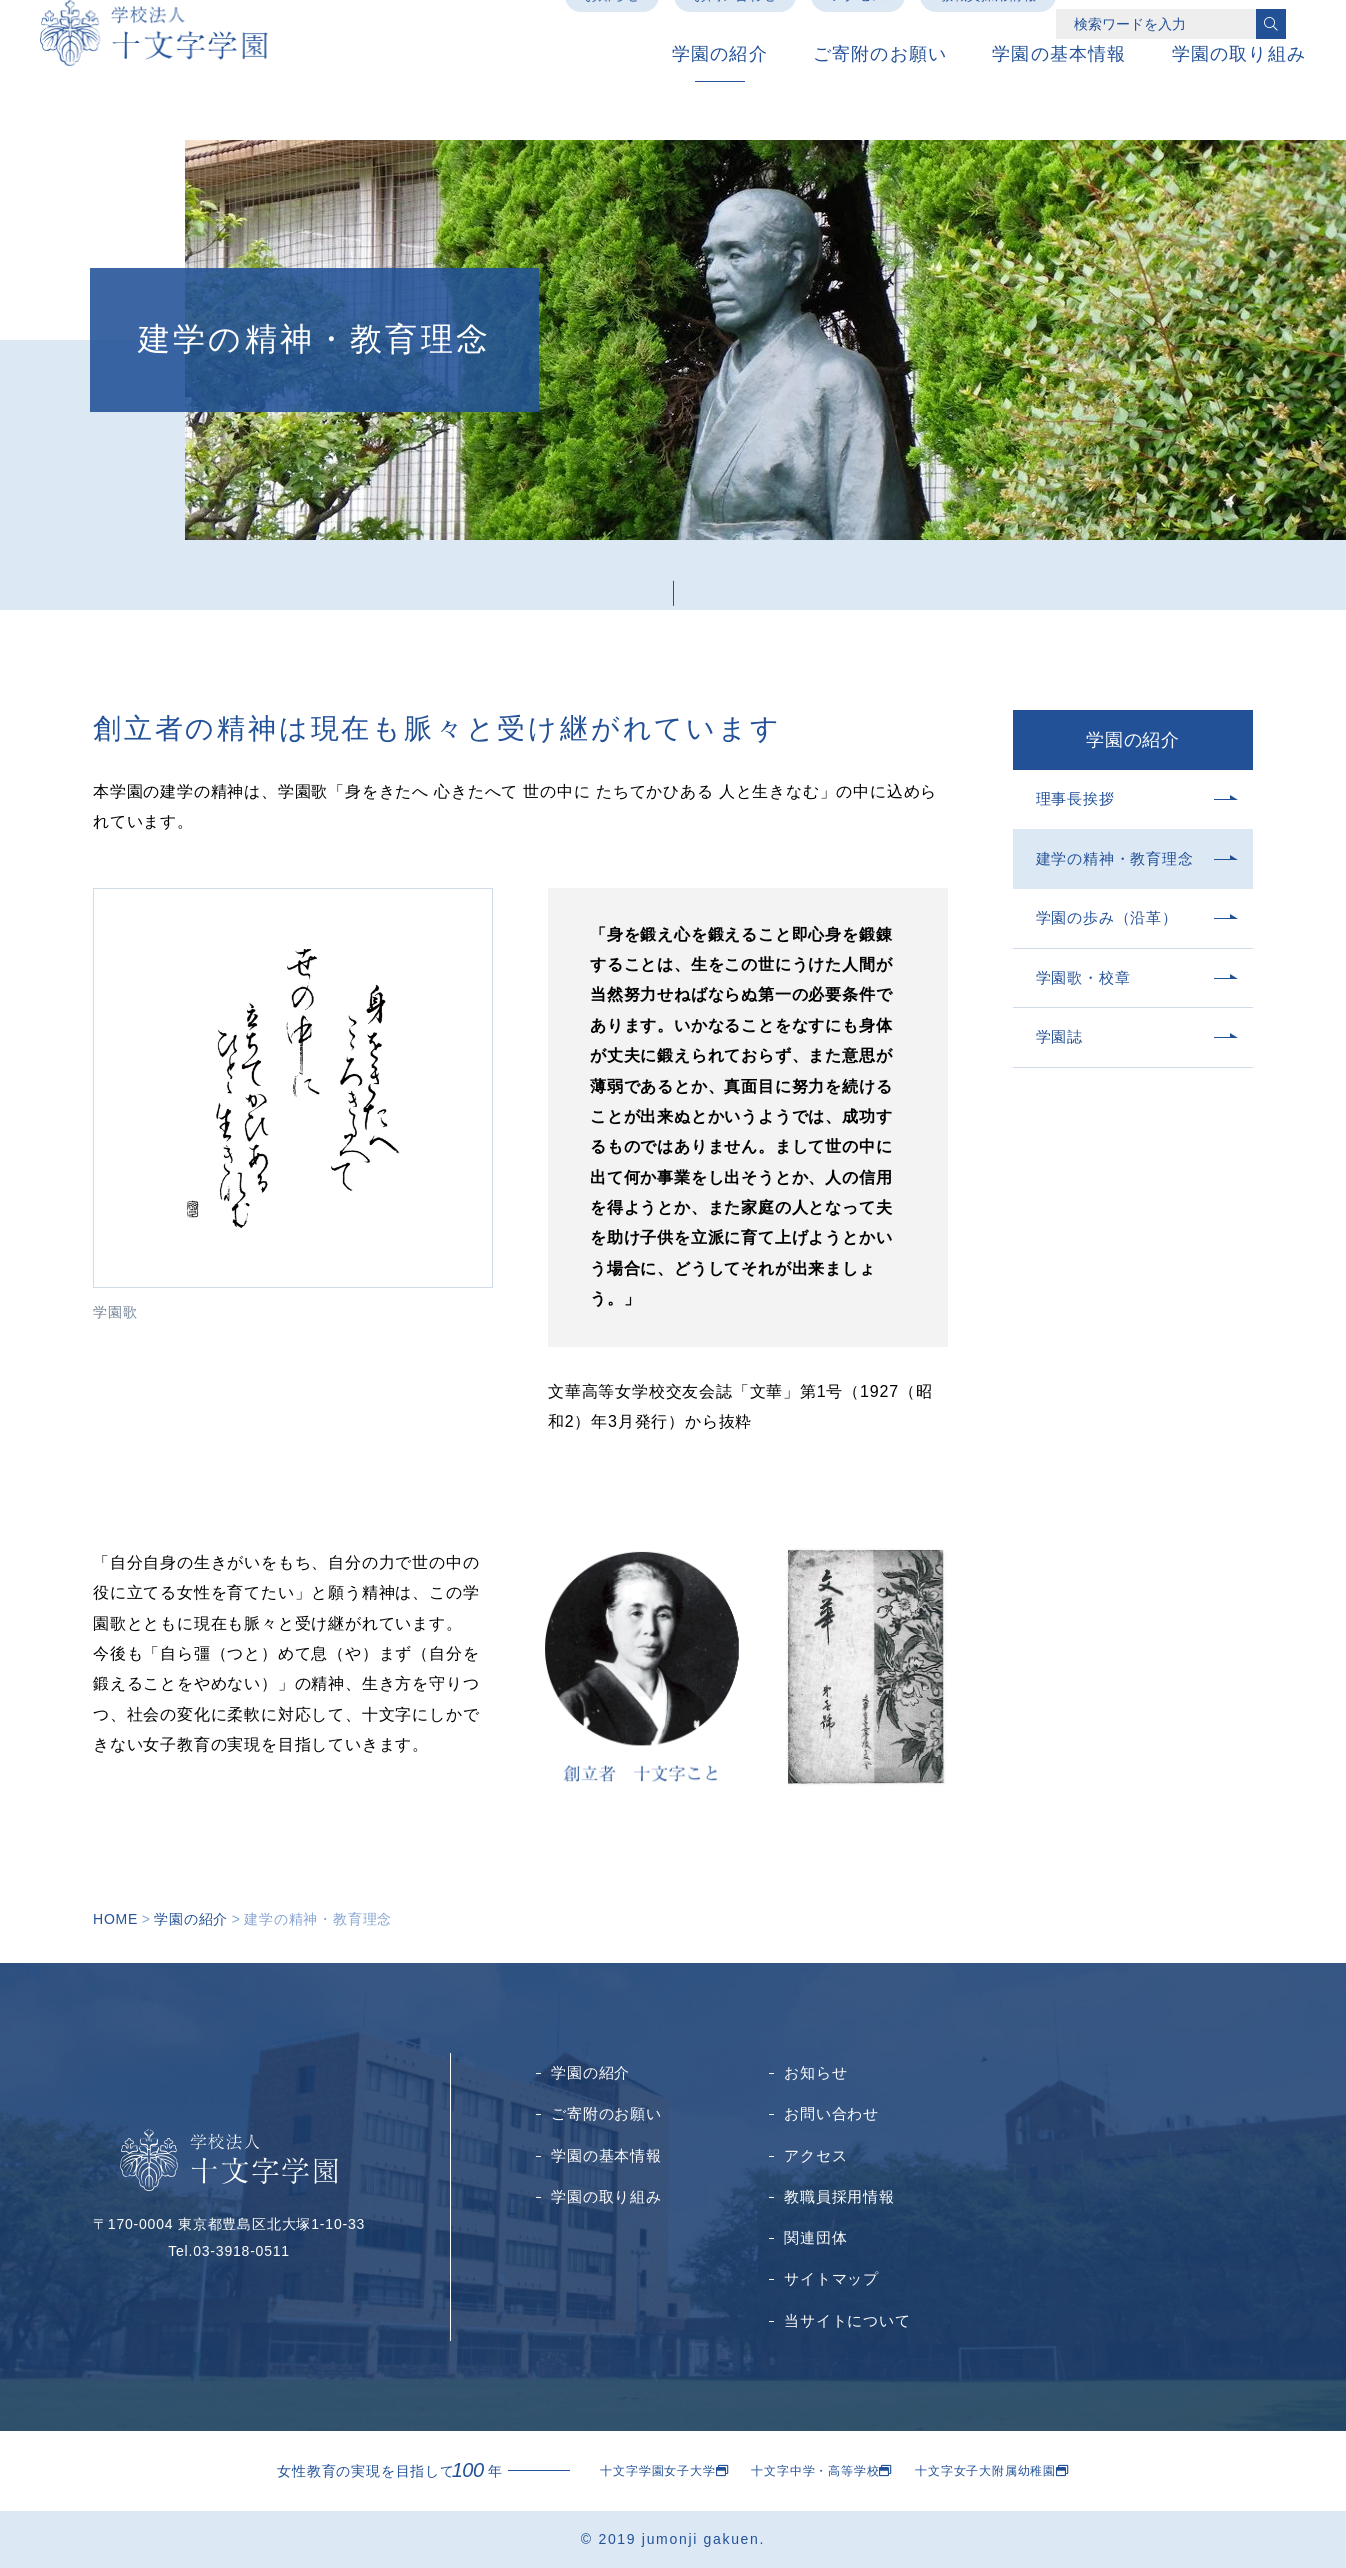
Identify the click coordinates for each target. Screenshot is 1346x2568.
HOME (115, 1919)
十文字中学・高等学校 (815, 2471)
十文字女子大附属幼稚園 (985, 2471)
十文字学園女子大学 (657, 2471)
